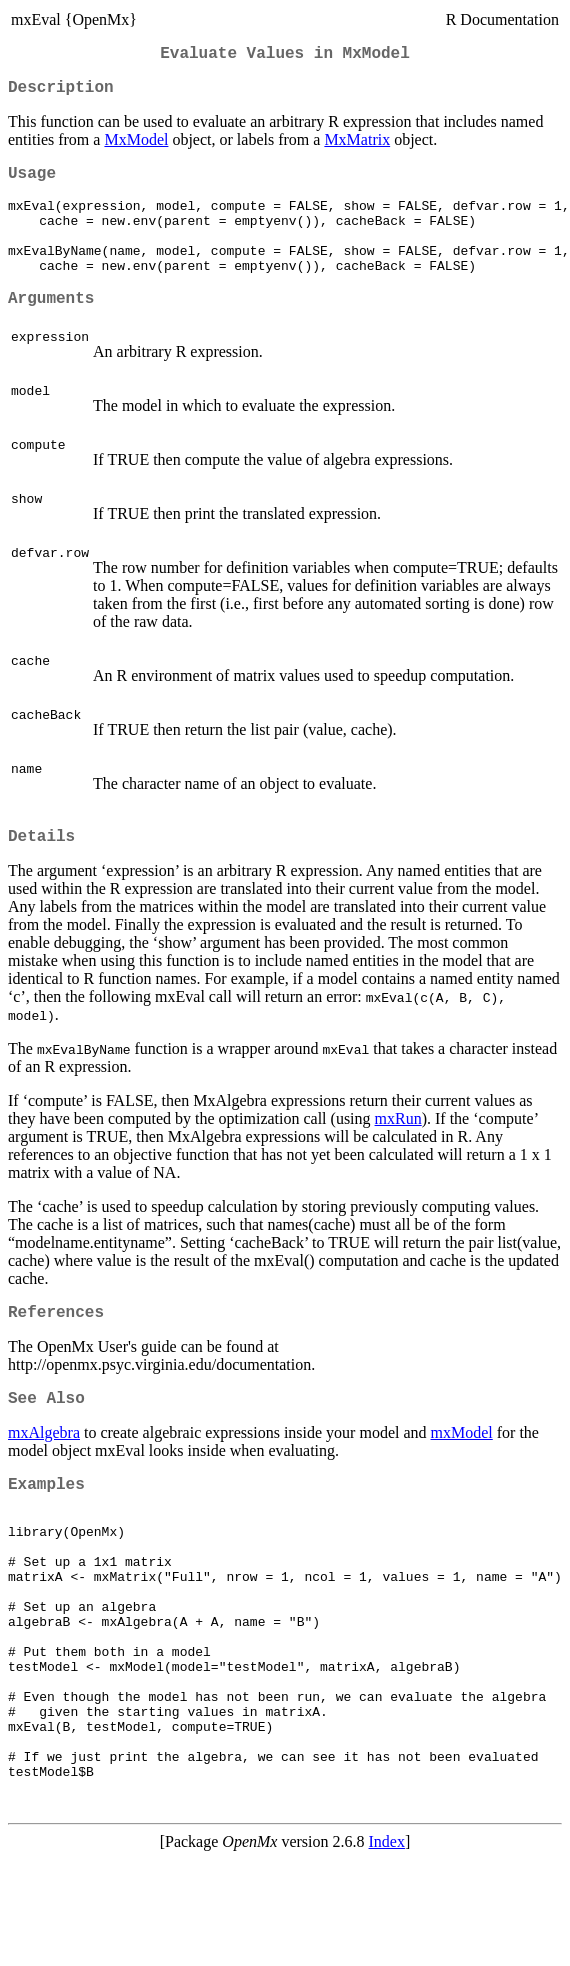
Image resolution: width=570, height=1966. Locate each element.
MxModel (136, 147)
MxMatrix (357, 147)
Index (387, 1948)
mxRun (398, 1153)
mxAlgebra (44, 1475)
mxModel (462, 1475)
